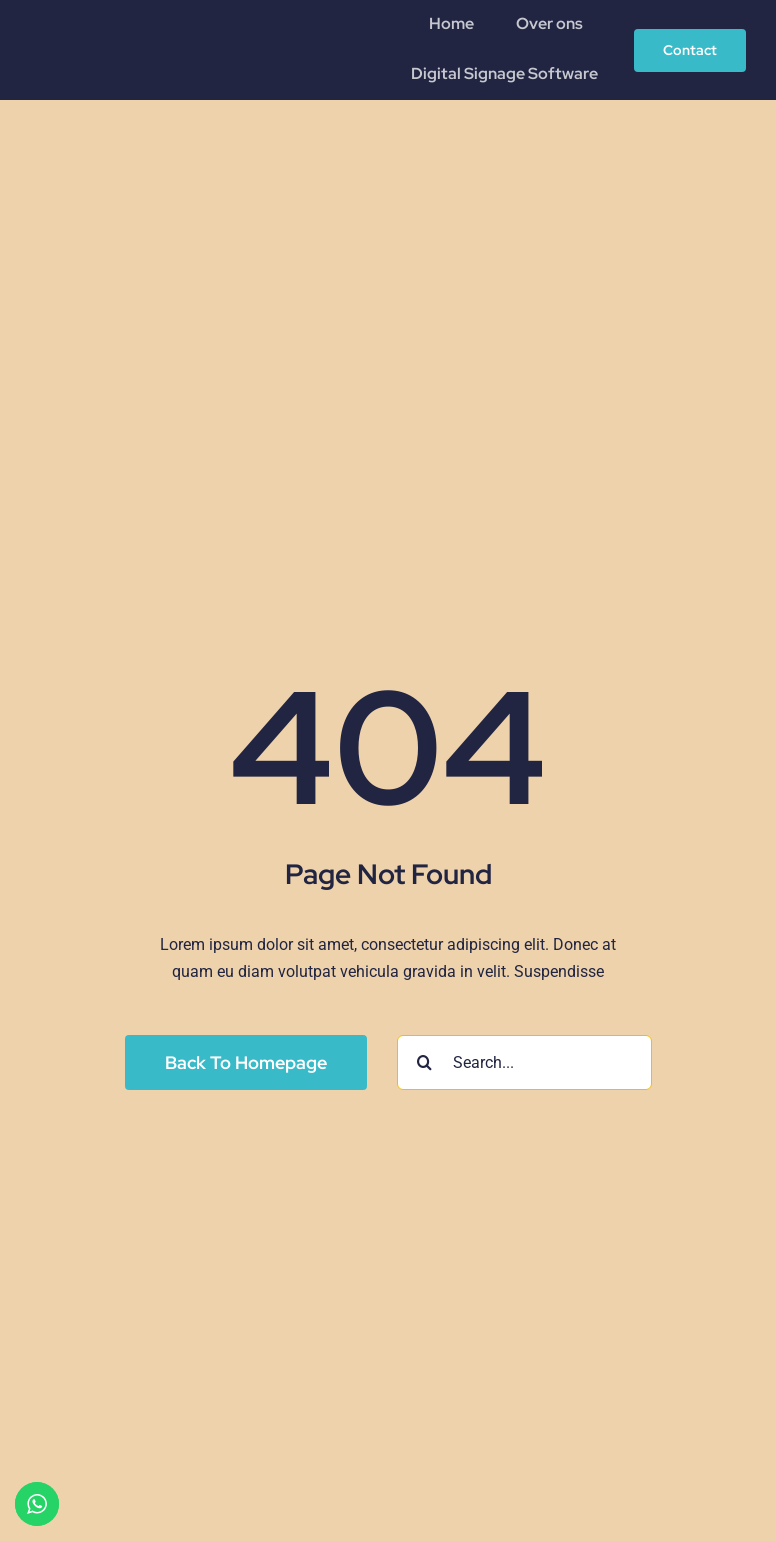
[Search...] (524, 1062)
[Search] (424, 1062)
